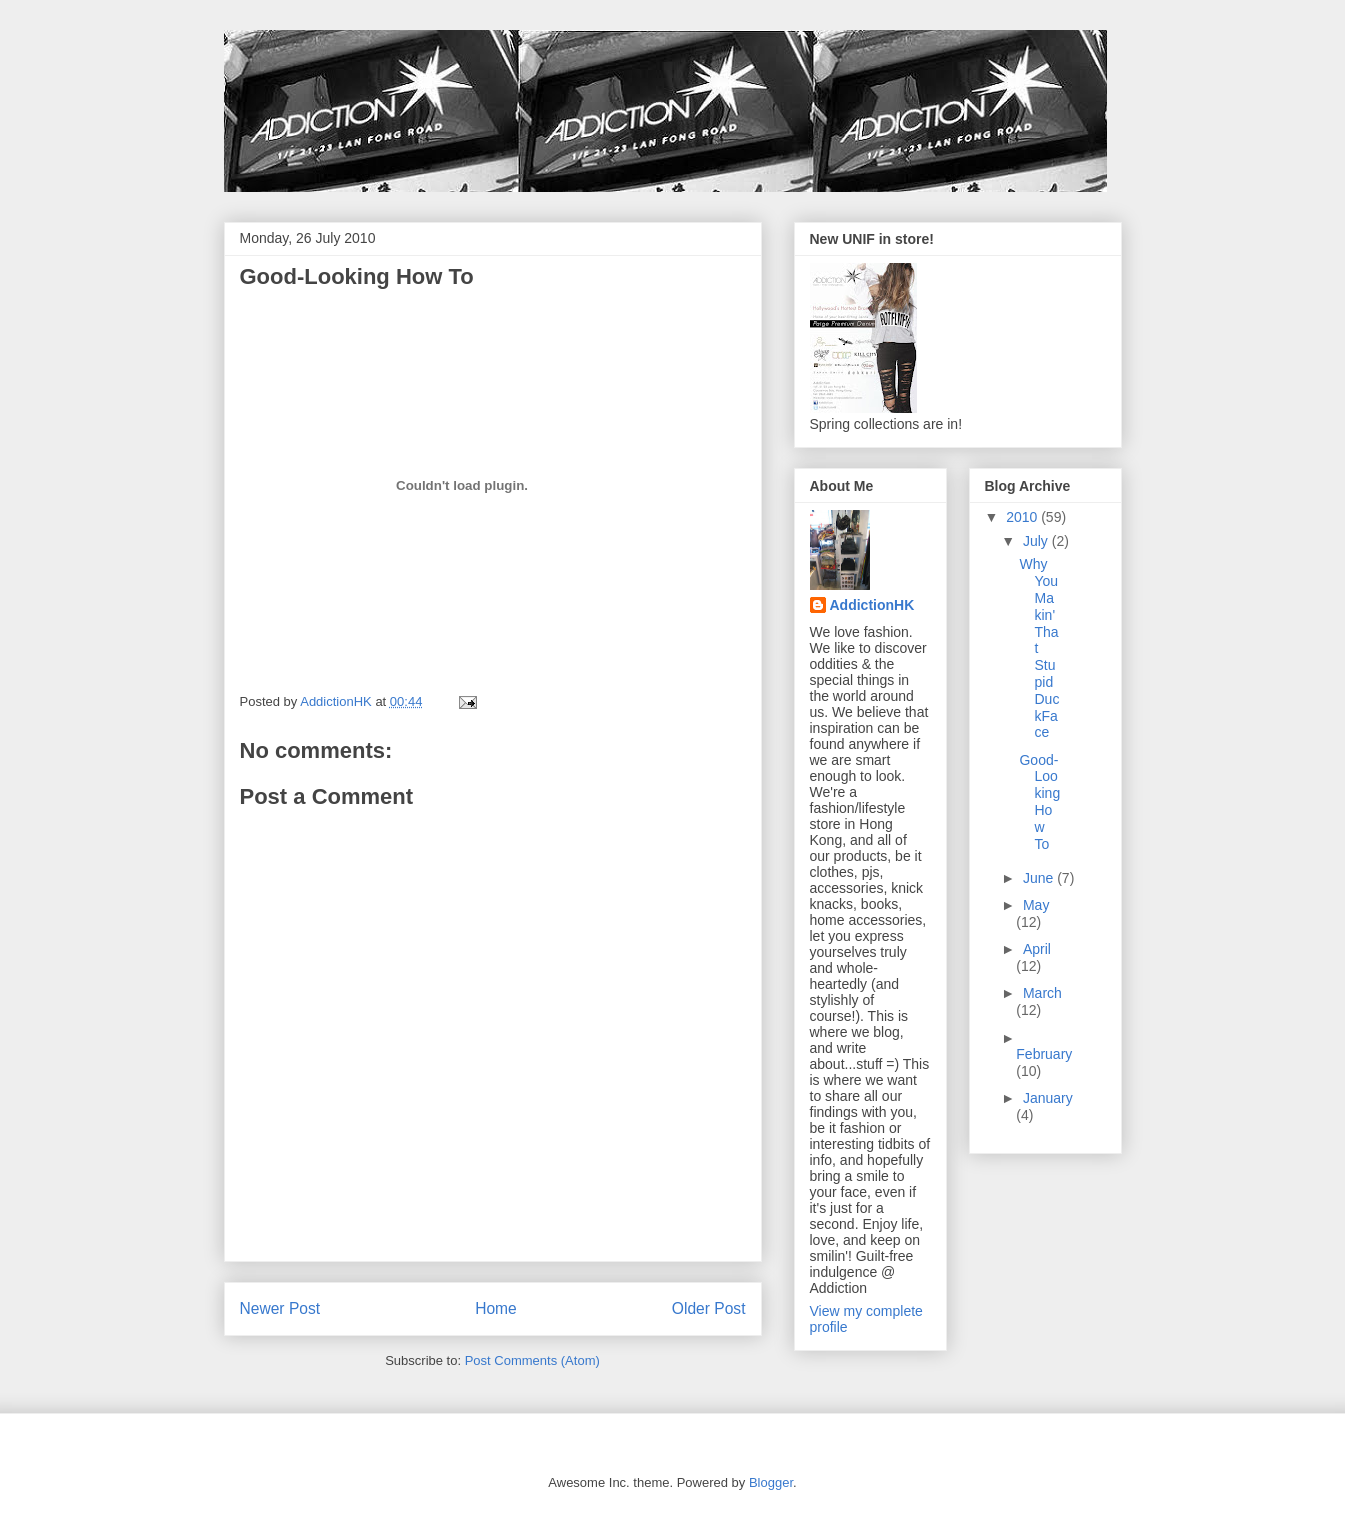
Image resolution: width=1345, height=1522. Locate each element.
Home (496, 1308)
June (1040, 878)
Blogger (771, 1482)
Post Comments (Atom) (532, 1360)
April (1037, 949)
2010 (1023, 517)
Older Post (709, 1308)
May (1036, 905)
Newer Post (280, 1308)
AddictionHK (872, 605)
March (1042, 993)
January (1048, 1098)
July (1037, 541)
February (1044, 1054)
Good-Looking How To (1039, 802)
